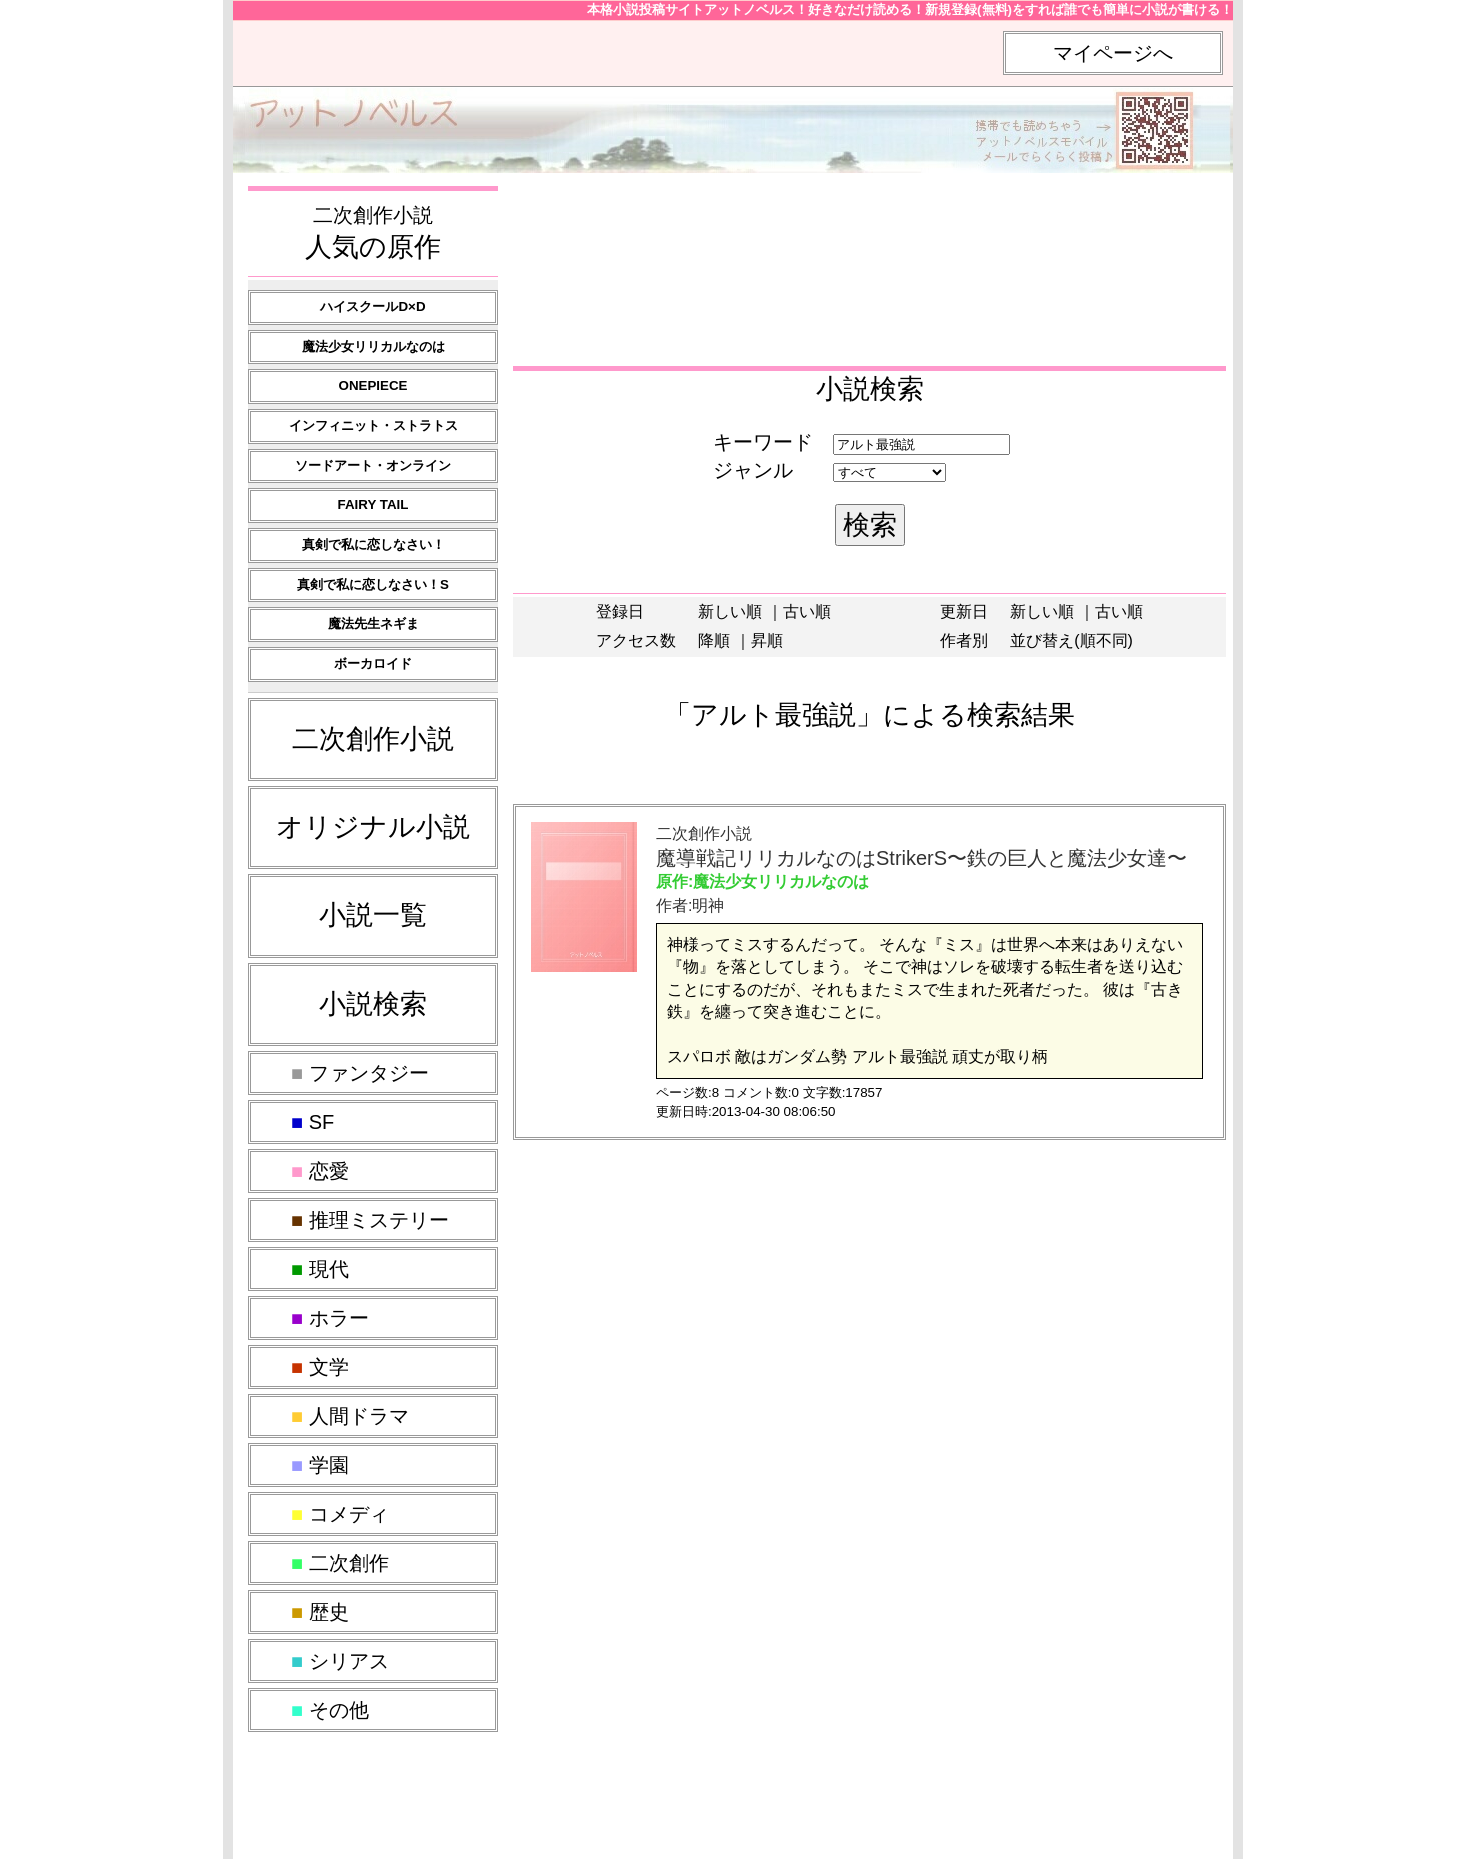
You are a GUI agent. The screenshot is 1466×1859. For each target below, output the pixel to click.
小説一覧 (373, 915)
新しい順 (730, 611)
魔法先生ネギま (373, 623)
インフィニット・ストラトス (373, 425)
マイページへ (1113, 53)
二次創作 (340, 1563)
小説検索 (373, 1004)
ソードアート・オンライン (373, 465)
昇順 (767, 640)
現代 (320, 1269)
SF (312, 1122)
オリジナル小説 (373, 827)
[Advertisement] (867, 228)
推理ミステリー (370, 1220)
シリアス (340, 1661)
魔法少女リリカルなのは (373, 346)
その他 (330, 1710)
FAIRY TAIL (373, 504)
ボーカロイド (373, 663)
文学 (320, 1367)
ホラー (330, 1318)
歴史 (320, 1612)
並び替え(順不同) (1071, 640)
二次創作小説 (373, 739)
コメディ (340, 1514)
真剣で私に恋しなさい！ (373, 544)
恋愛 (320, 1171)
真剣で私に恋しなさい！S (373, 584)
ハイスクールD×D (372, 306)
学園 (320, 1465)
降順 (714, 640)
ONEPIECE (373, 385)
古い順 (807, 611)
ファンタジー (360, 1073)
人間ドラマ (350, 1416)
